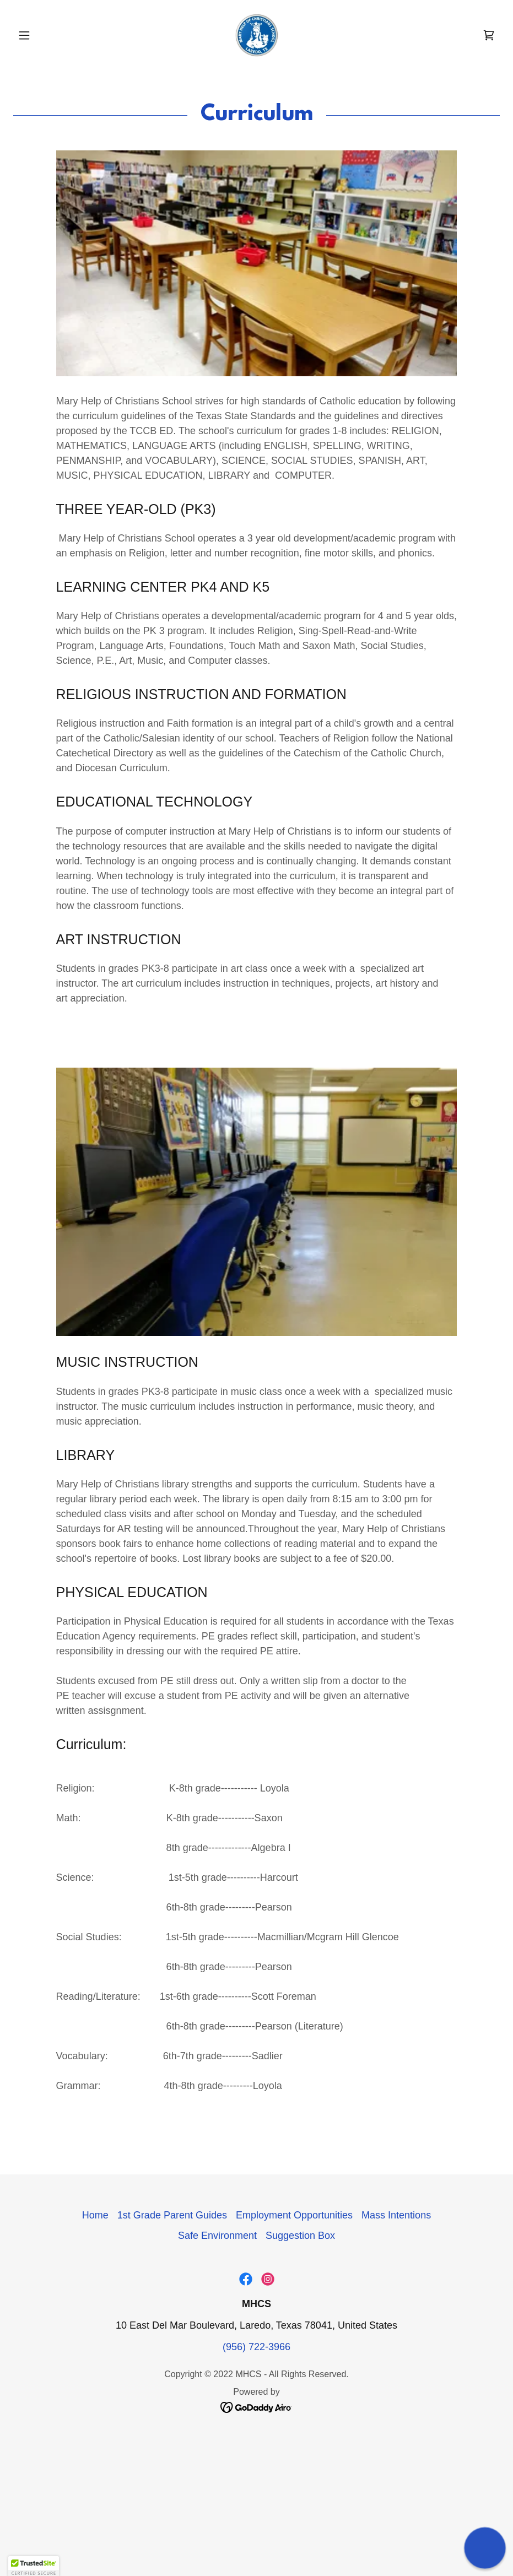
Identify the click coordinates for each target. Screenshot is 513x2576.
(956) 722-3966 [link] (256, 2346)
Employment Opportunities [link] (294, 2215)
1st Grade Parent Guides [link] (172, 2215)
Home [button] (95, 2215)
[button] (49, 35)
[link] (256, 35)
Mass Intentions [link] (396, 2215)
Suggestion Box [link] (300, 2235)
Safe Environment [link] (217, 2235)
